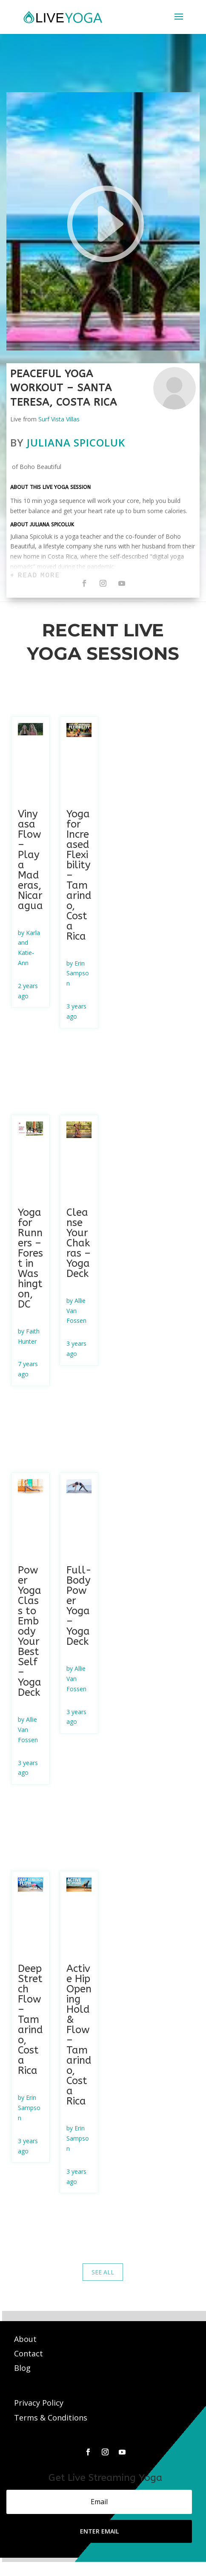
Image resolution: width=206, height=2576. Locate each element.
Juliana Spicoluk (76, 442)
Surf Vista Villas (59, 419)
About (26, 2339)
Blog (22, 2368)
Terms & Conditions (50, 2417)
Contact (29, 2353)
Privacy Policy (38, 2403)
